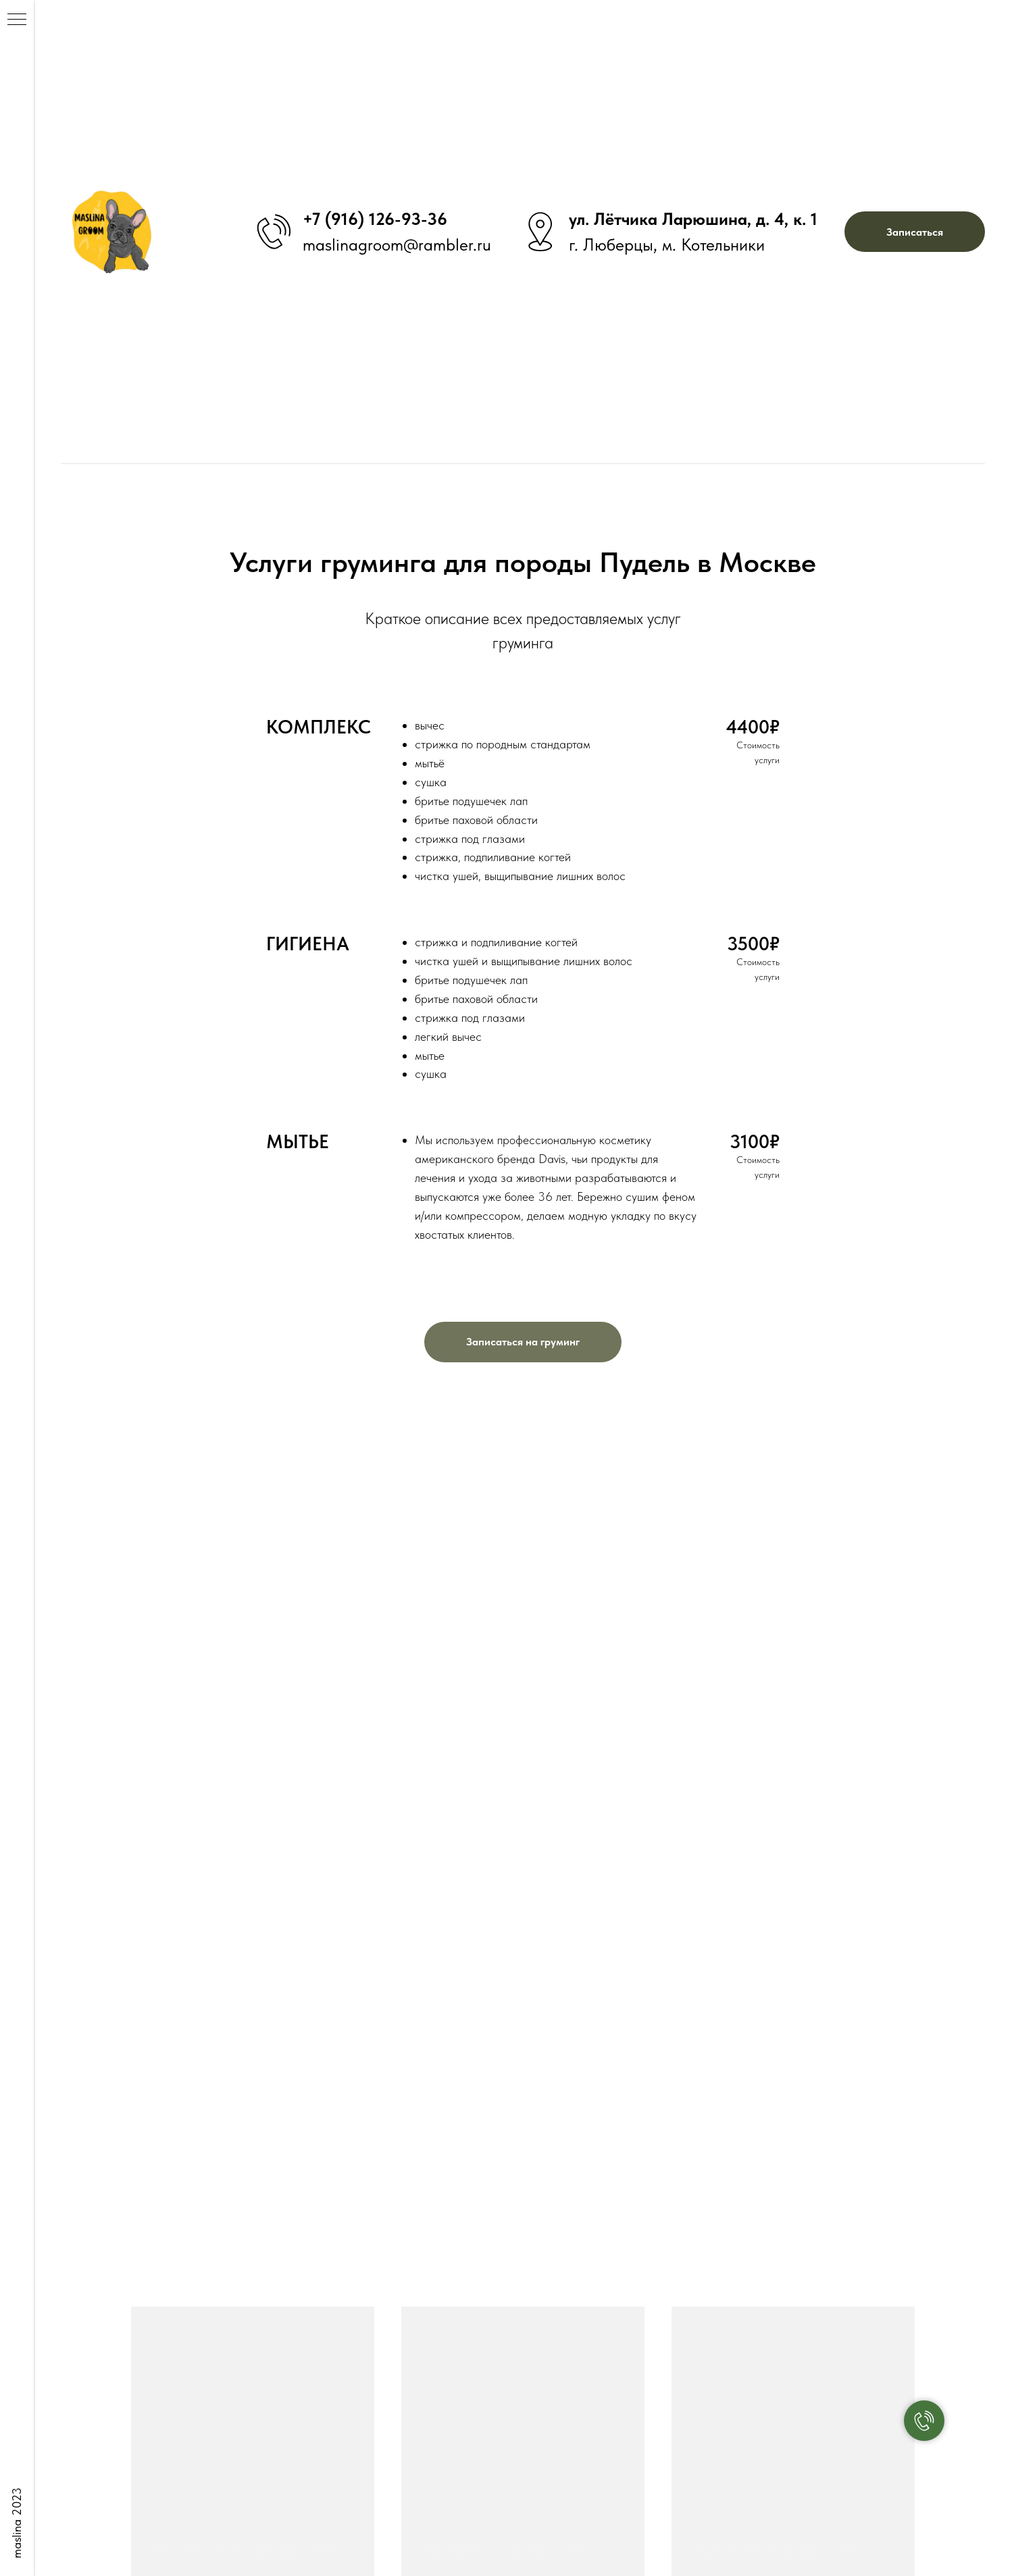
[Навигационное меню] (16, 20)
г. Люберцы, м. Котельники (667, 244)
